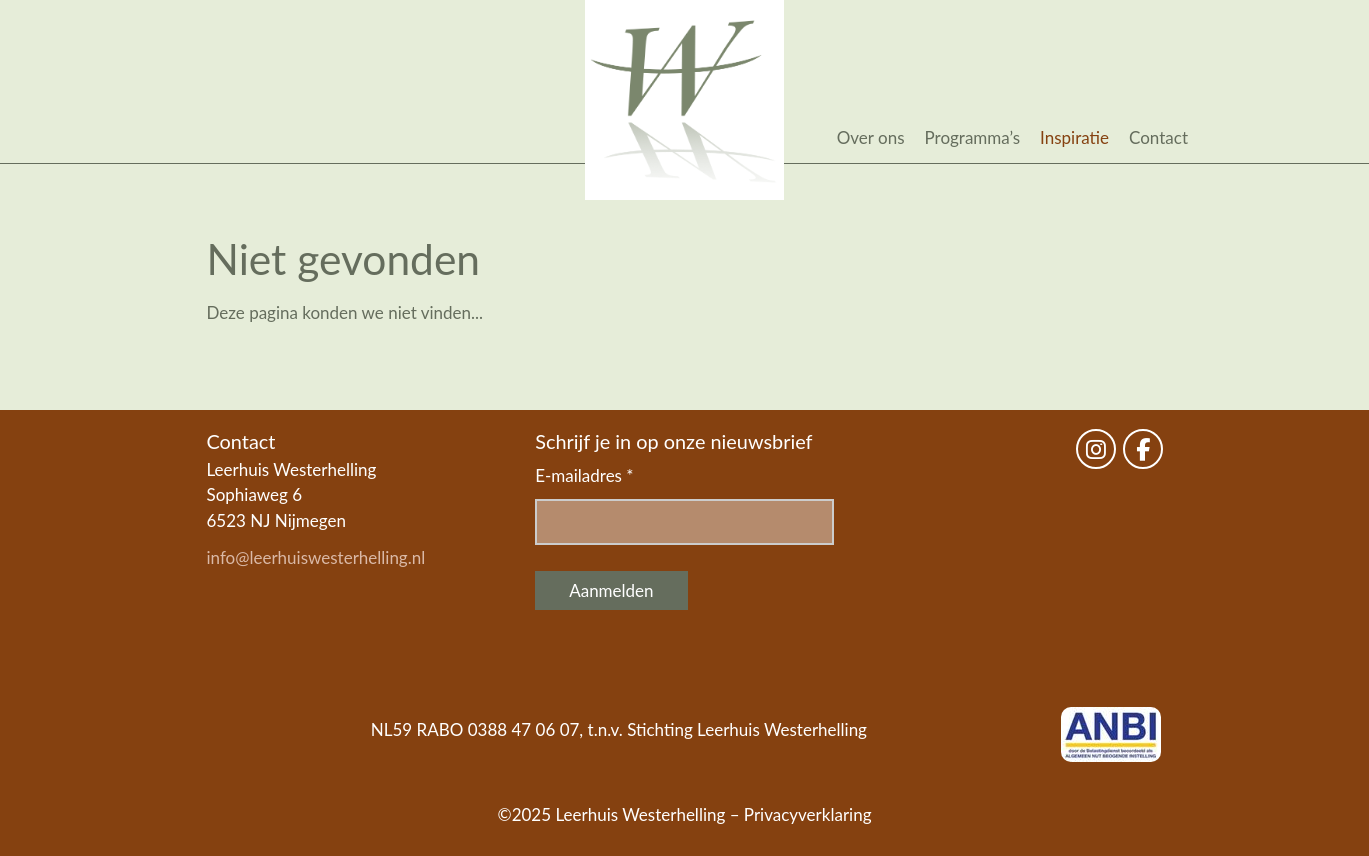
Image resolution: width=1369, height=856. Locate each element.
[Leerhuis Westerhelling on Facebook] (1143, 449)
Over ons (871, 137)
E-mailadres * (584, 475)
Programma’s (973, 137)
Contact (1158, 137)
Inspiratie (1074, 137)
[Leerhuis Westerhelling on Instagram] (1096, 449)
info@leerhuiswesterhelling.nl (316, 557)
